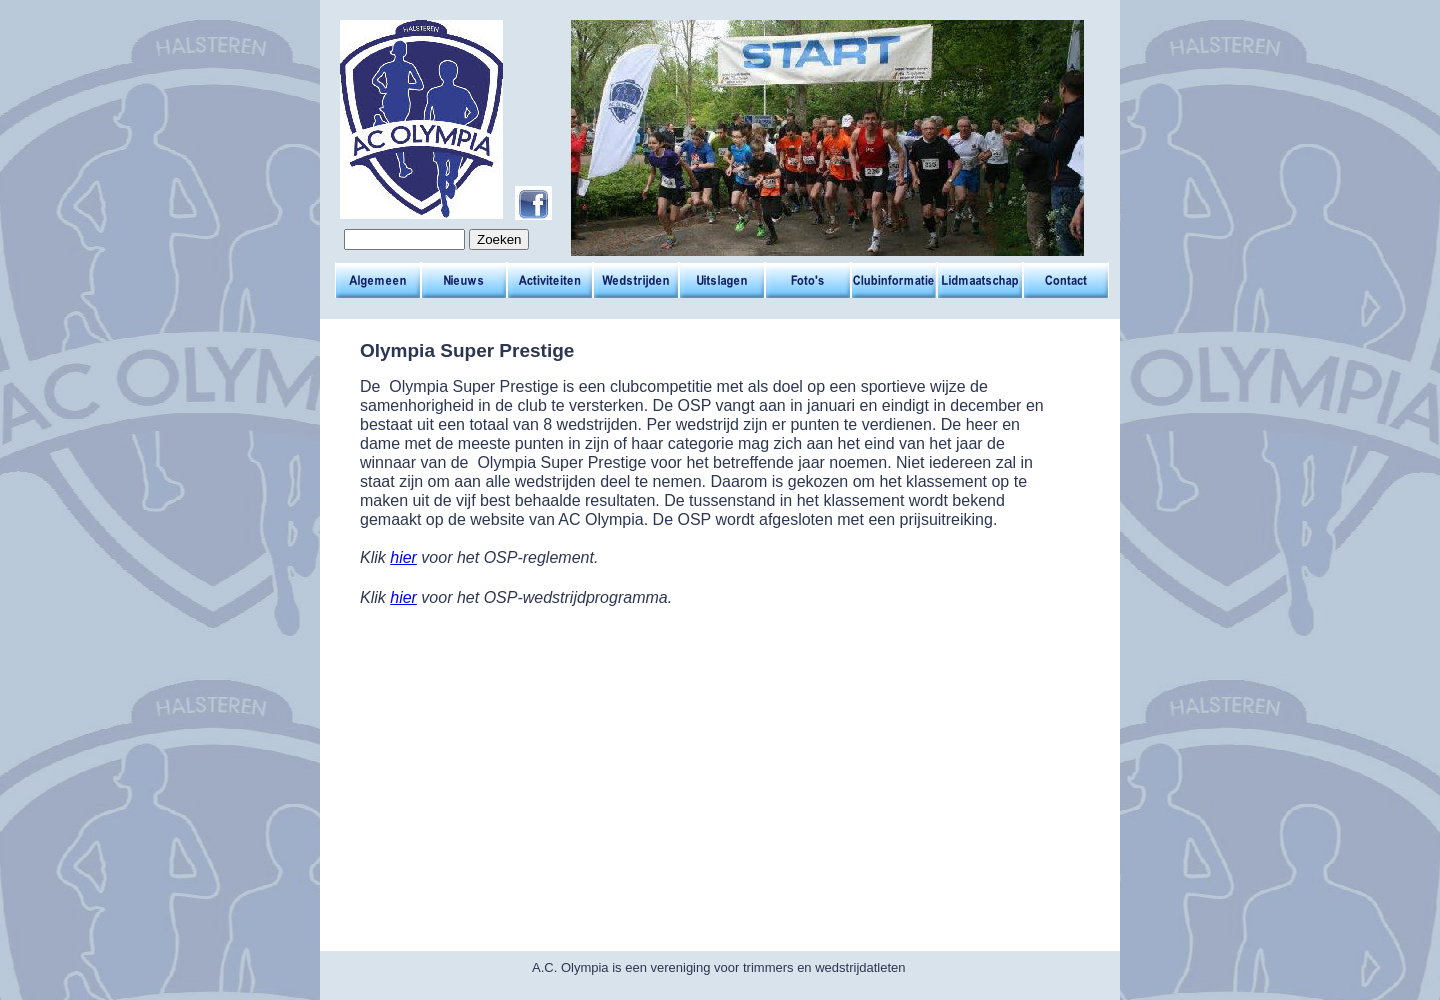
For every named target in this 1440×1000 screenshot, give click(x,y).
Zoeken (499, 239)
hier (403, 557)
